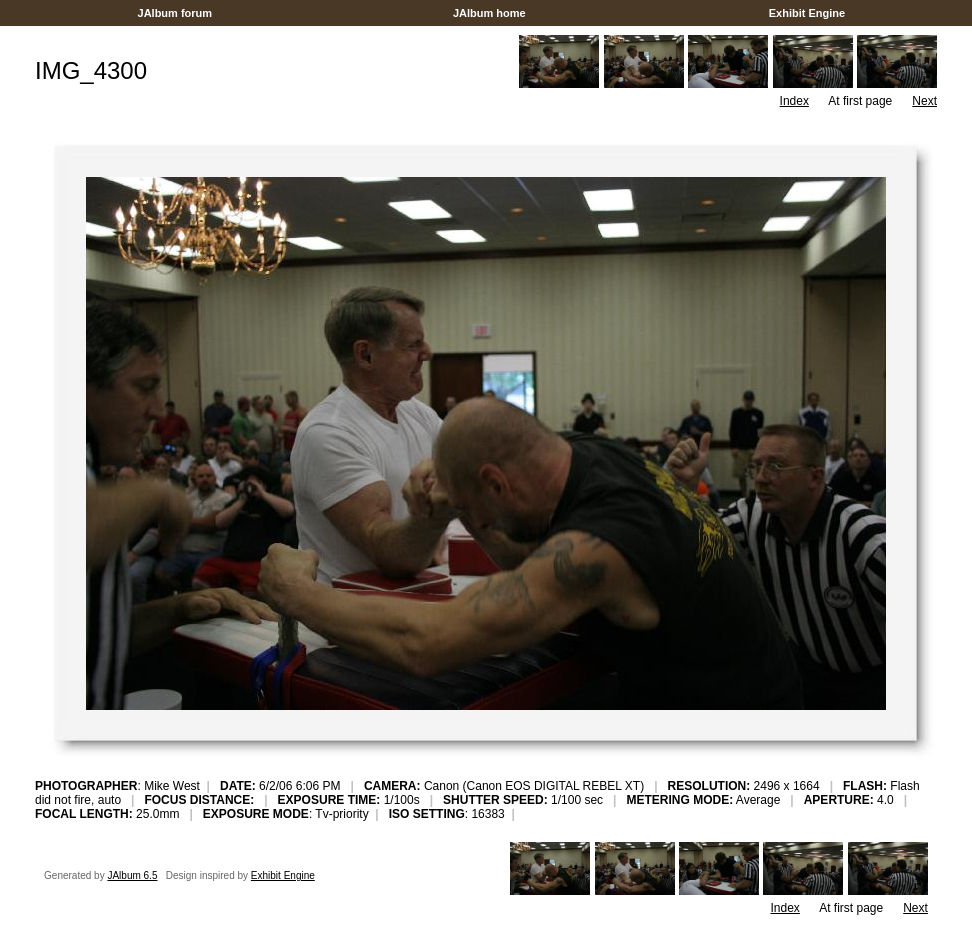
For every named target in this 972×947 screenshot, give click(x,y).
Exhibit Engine (807, 13)
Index (794, 101)
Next (924, 101)
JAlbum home (489, 13)
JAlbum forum (174, 13)
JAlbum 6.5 (132, 875)
